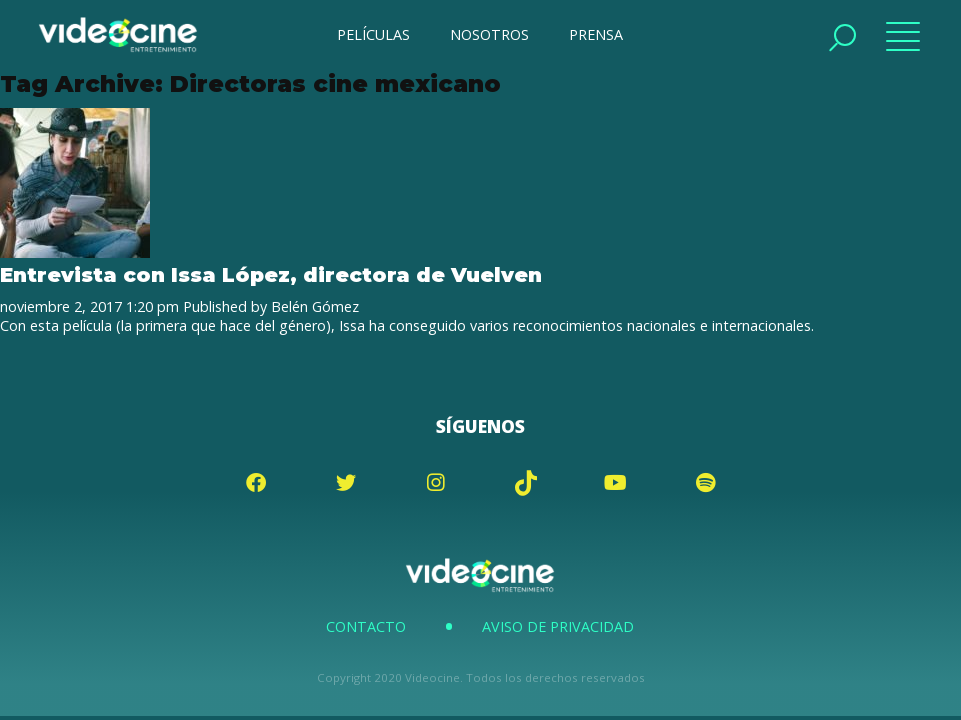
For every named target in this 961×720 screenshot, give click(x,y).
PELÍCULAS (373, 34)
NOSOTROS (489, 34)
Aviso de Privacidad (558, 626)
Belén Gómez (315, 306)
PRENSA (596, 34)
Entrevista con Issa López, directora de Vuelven (271, 274)
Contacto (366, 626)
